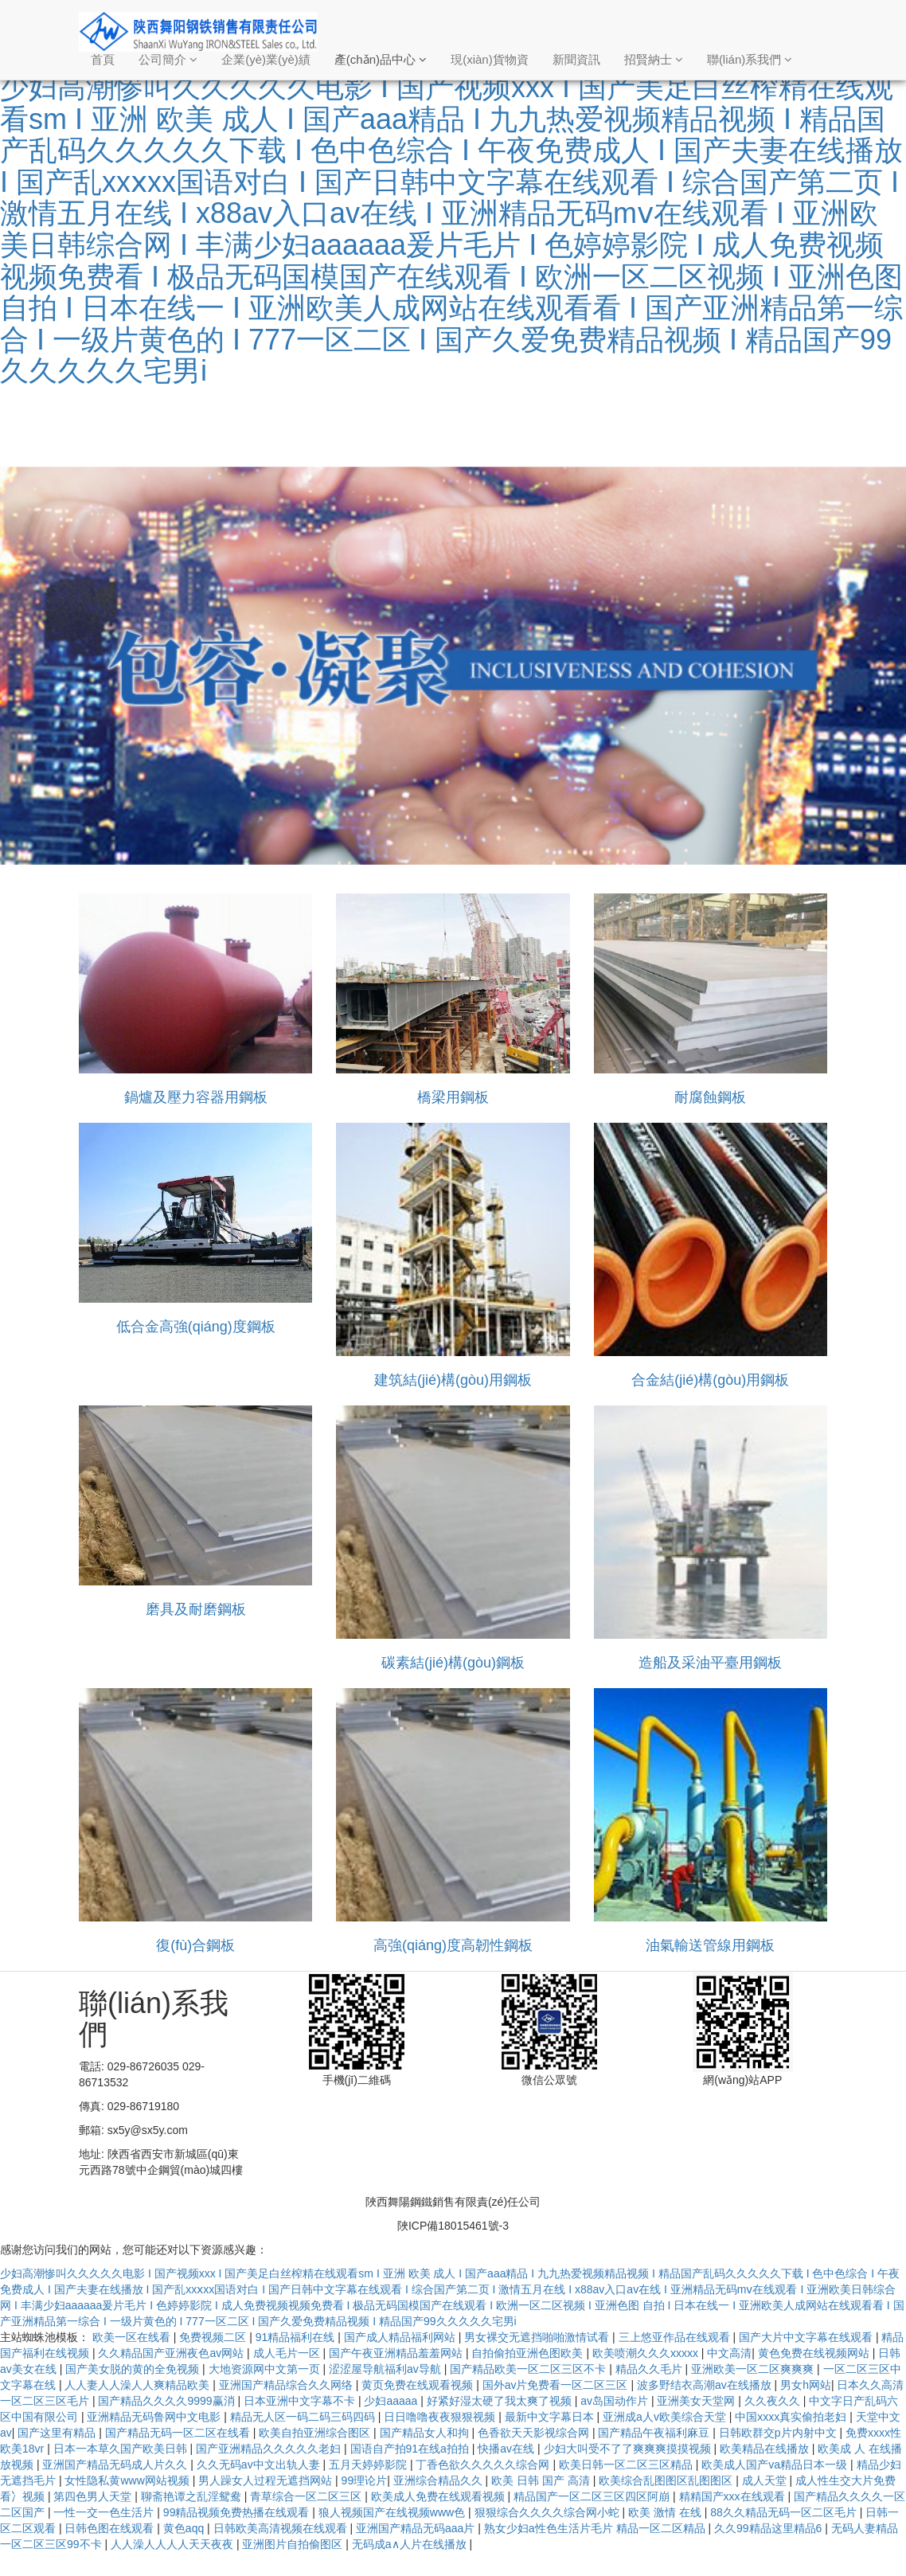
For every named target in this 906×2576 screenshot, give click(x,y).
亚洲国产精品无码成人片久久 (116, 2464)
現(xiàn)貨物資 (490, 59)
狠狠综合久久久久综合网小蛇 (548, 2512)
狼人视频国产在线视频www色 (393, 2512)
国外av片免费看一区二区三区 (556, 2385)
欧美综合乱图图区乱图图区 (667, 2480)
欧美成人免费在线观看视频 (439, 2496)
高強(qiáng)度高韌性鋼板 (453, 1945)
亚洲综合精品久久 (439, 2480)
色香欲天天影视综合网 (535, 2432)
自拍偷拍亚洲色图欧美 (528, 2353)
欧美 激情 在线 (666, 2512)
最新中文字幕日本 (551, 2416)
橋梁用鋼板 (453, 1097)
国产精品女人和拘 (426, 2432)
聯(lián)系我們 (750, 59)
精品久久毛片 (650, 2369)
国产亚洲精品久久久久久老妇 (270, 2448)
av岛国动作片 (615, 2400)
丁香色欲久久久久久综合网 (484, 2464)
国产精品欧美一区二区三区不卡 (529, 2369)
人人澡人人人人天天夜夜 (173, 2544)
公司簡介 (168, 59)
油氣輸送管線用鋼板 (710, 1945)
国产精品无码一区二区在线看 (179, 2432)
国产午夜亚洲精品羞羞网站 (397, 2353)
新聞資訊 (576, 59)
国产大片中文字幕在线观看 (807, 2337)
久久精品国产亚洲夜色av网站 (172, 2353)
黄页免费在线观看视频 (418, 2385)
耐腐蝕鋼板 (710, 1097)
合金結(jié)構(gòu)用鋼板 (710, 1380)
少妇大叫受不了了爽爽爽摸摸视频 (629, 2448)
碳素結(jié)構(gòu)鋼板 (453, 1663)
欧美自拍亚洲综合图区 (316, 2432)
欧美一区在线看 (133, 2337)
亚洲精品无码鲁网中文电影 (155, 2416)
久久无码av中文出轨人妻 (260, 2464)
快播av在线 (507, 2448)
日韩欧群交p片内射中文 (779, 2432)
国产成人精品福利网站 (401, 2337)
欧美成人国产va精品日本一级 (775, 2464)
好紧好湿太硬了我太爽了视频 (501, 2400)
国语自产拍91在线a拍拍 (411, 2448)
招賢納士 (653, 59)
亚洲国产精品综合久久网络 (287, 2385)
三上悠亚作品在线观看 (676, 2337)
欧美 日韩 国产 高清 (542, 2480)
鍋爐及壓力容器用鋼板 (196, 1097)
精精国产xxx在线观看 (733, 2496)
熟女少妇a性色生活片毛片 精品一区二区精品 (596, 2528)
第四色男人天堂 (94, 2496)
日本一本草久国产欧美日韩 (121, 2448)
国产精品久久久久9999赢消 (167, 2400)
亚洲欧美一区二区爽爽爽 (754, 2369)
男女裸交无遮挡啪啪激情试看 (538, 2337)
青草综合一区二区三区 (307, 2496)
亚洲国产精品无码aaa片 (417, 2528)
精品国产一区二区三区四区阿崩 (593, 2496)
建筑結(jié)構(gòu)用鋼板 (453, 1380)
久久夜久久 (773, 2400)
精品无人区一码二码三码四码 (304, 2416)
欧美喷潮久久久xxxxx (646, 2353)
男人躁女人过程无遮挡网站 (266, 2480)
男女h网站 (805, 2385)
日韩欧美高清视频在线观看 (281, 2528)
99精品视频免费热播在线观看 (237, 2512)
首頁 (103, 59)
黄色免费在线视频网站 (815, 2353)
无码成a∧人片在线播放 (411, 2544)
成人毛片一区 (288, 2353)
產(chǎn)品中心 (380, 59)
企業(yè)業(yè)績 (265, 59)
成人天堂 (766, 2480)
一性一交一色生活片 (105, 2512)
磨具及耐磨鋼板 (196, 1609)
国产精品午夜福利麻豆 (655, 2432)
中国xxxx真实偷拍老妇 (792, 2416)
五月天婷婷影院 (369, 2464)
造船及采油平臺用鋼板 (710, 1663)
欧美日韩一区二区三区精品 (627, 2464)
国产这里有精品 (58, 2432)
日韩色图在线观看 (110, 2528)
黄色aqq (185, 2528)
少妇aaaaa (392, 2400)
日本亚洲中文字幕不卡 (301, 2400)
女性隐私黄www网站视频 (128, 2480)
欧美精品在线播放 (766, 2448)
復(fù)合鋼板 (195, 1945)
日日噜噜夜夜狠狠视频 (441, 2416)
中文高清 (729, 2353)
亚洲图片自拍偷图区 (294, 2544)
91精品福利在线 (297, 2337)
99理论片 (365, 2480)
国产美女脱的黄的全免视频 (133, 2369)
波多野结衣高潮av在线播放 (706, 2385)
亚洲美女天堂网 (697, 2400)
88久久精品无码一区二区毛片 (784, 2512)
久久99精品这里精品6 (769, 2528)
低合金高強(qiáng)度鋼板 (195, 1327)
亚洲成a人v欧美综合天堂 (666, 2416)
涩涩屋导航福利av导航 (386, 2369)
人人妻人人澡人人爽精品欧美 (138, 2385)
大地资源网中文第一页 (266, 2369)
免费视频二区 (214, 2337)
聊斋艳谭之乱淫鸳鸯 (192, 2496)
